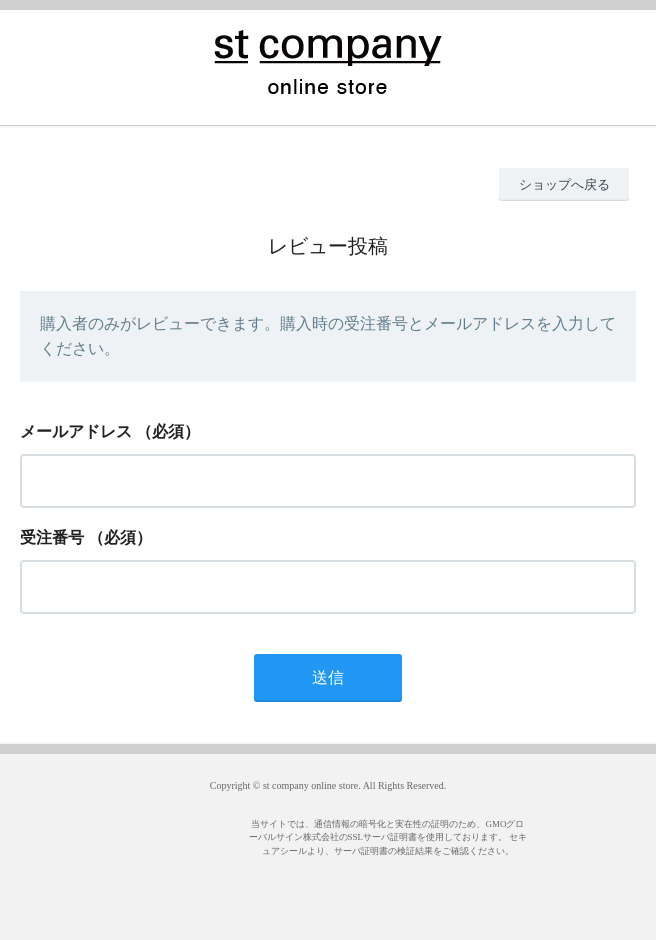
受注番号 (52, 537)
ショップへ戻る (564, 184)
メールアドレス (76, 431)
